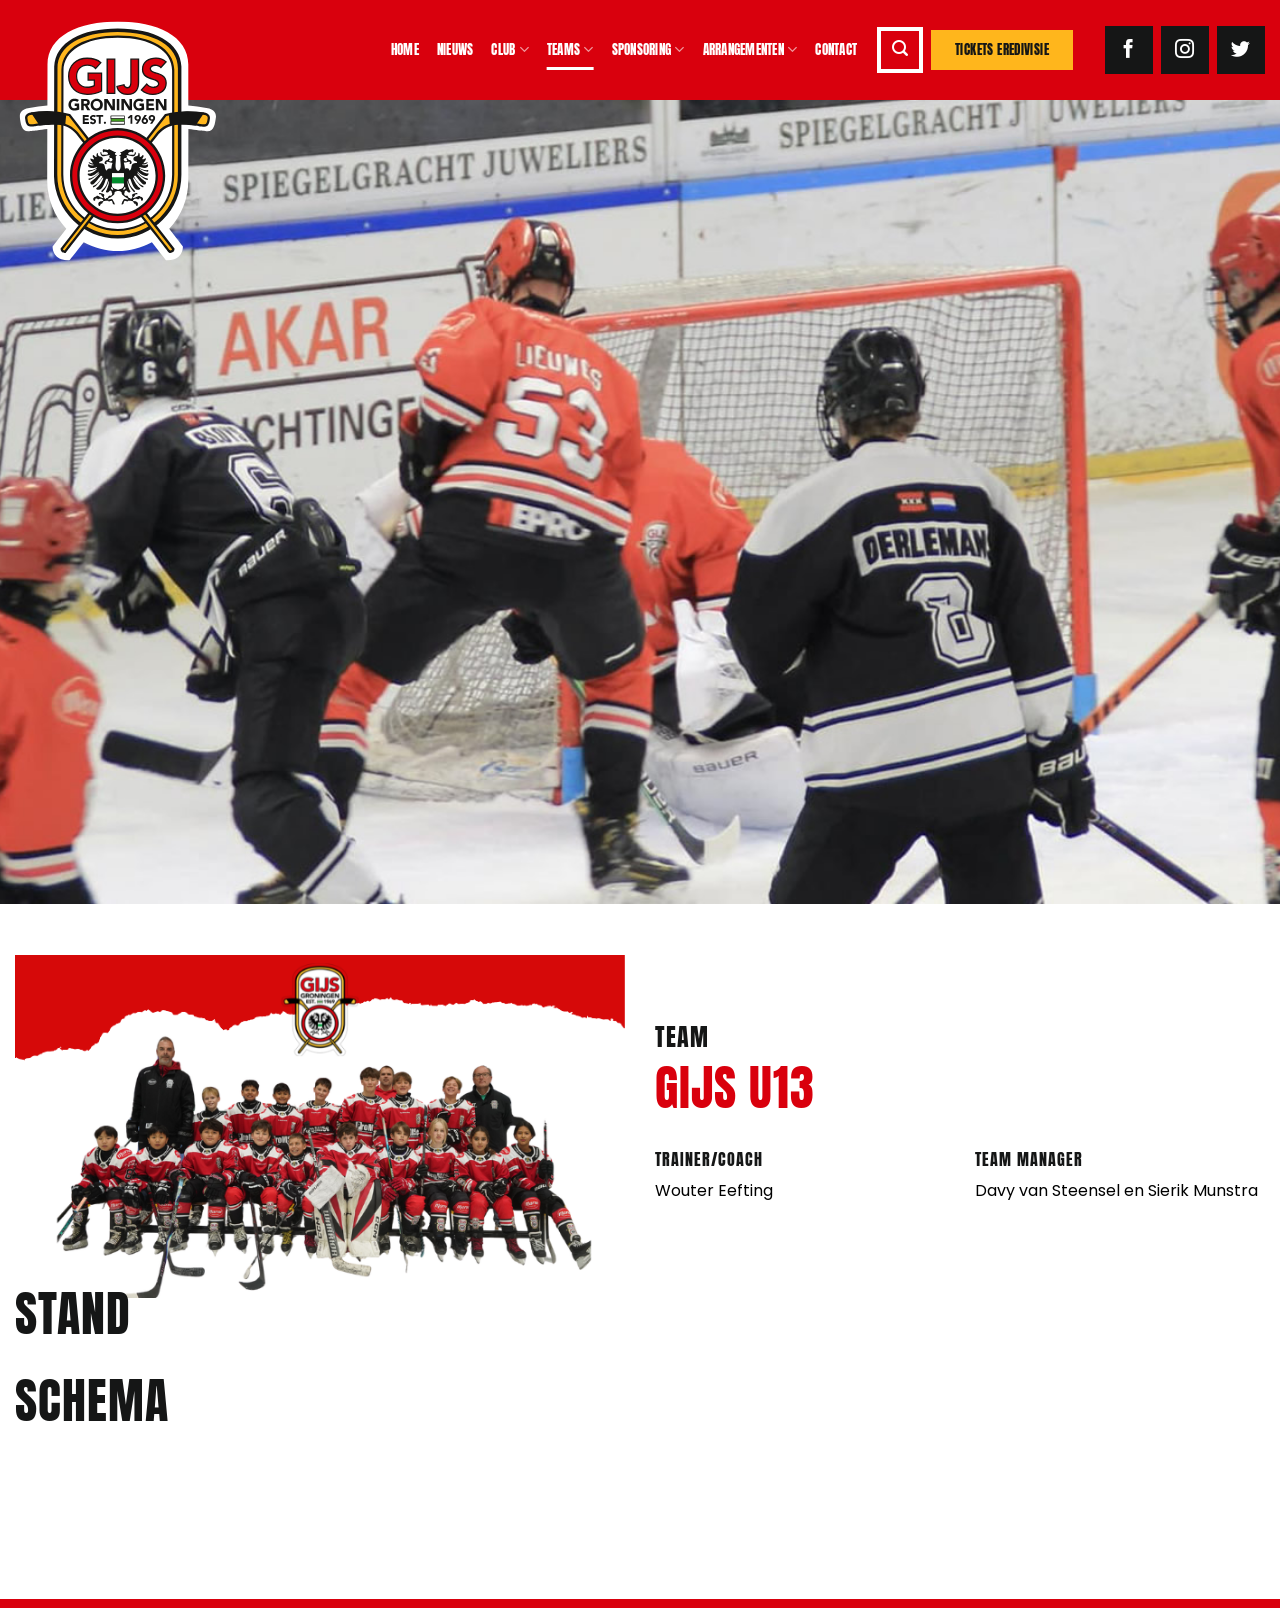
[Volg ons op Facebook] (1129, 50)
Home (405, 49)
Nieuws (455, 49)
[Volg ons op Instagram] (1185, 50)
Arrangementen (750, 50)
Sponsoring (648, 50)
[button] (900, 50)
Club (509, 50)
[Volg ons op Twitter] (1241, 50)
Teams (570, 50)
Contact (836, 49)
